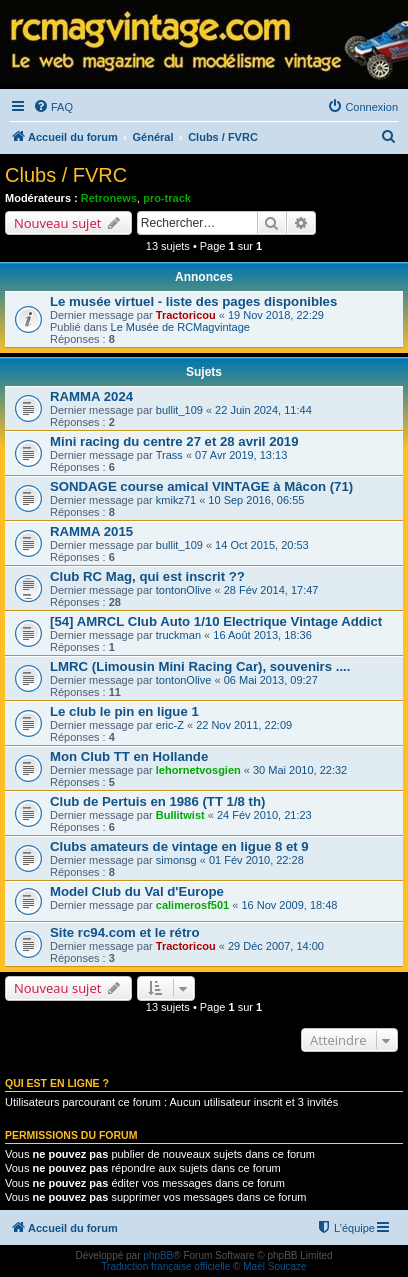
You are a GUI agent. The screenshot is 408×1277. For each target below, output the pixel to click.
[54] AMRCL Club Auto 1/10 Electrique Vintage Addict (216, 621)
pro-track (167, 198)
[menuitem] (53, 107)
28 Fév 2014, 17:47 (271, 590)
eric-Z (170, 725)
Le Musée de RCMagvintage (180, 327)
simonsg (176, 860)
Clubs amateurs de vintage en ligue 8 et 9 (179, 846)
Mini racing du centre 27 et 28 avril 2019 (174, 441)
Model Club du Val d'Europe (137, 891)
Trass (169, 455)
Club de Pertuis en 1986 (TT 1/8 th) (157, 801)
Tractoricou (186, 315)
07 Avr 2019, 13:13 (241, 455)
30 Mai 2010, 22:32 (300, 770)
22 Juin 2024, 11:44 (263, 410)
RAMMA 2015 (91, 531)
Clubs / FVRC (66, 175)
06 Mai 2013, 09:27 (271, 680)
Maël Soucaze (274, 1266)
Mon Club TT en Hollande (129, 756)
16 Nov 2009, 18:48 (289, 905)
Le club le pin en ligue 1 (124, 711)
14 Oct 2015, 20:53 (262, 545)
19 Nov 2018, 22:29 (276, 315)
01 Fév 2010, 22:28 (256, 860)
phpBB (158, 1255)
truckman (178, 635)
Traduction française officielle (165, 1266)
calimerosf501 (192, 905)
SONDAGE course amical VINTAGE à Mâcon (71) (201, 486)
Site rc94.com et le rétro (125, 932)
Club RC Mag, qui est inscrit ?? (147, 576)
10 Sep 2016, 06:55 (256, 500)
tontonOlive (184, 590)
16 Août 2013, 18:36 (262, 635)
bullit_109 (179, 410)
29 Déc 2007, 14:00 (276, 946)
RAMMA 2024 (91, 396)
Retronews (109, 198)
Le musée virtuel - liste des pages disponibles (193, 301)
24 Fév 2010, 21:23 (264, 815)
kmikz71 (176, 500)
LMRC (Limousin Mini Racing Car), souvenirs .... (200, 666)
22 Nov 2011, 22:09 (244, 725)
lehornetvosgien (198, 770)
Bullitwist (180, 815)
